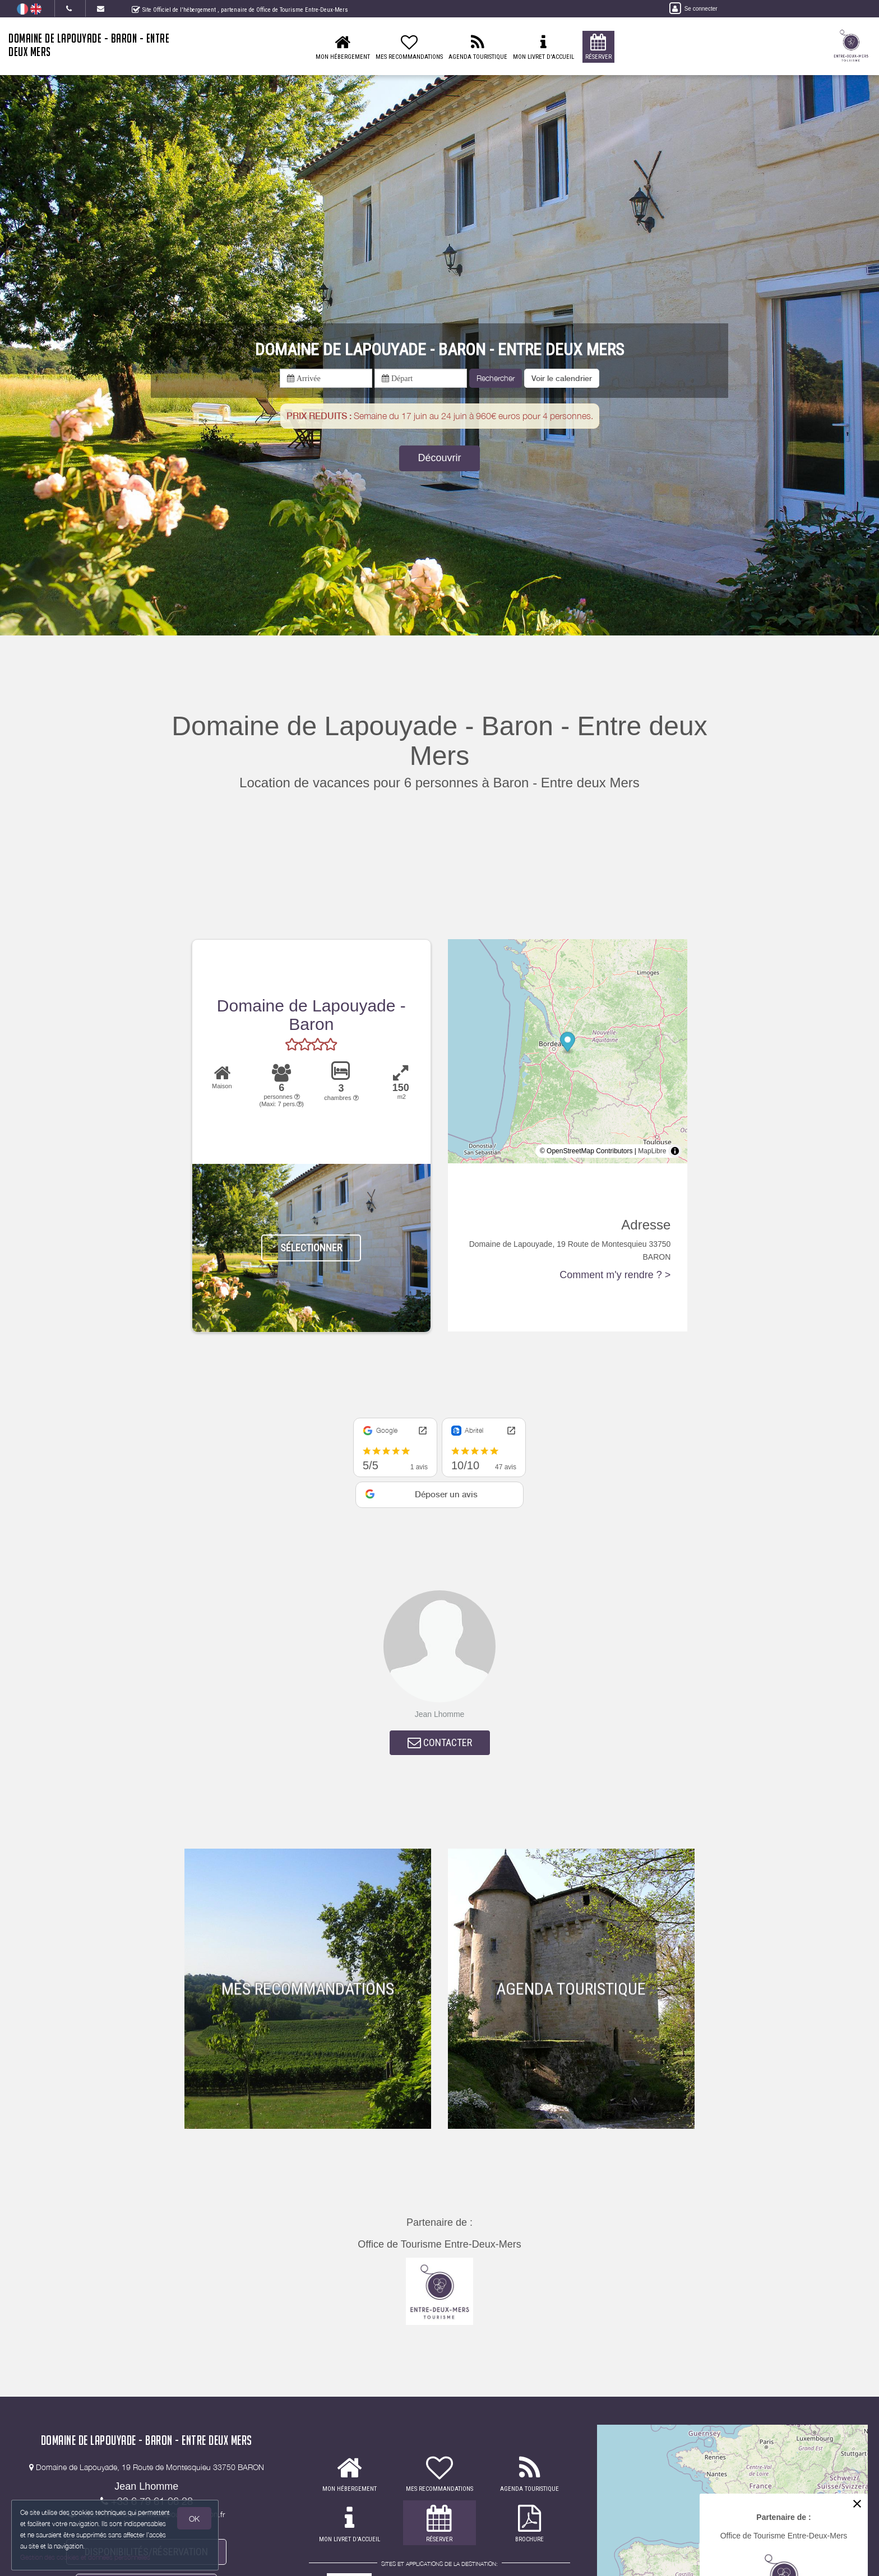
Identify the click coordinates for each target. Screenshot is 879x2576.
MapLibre (652, 1151)
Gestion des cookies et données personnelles (85, 2557)
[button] (561, 378)
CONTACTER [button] (440, 1742)
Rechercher (495, 378)
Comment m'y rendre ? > (614, 1274)
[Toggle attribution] (675, 1151)
